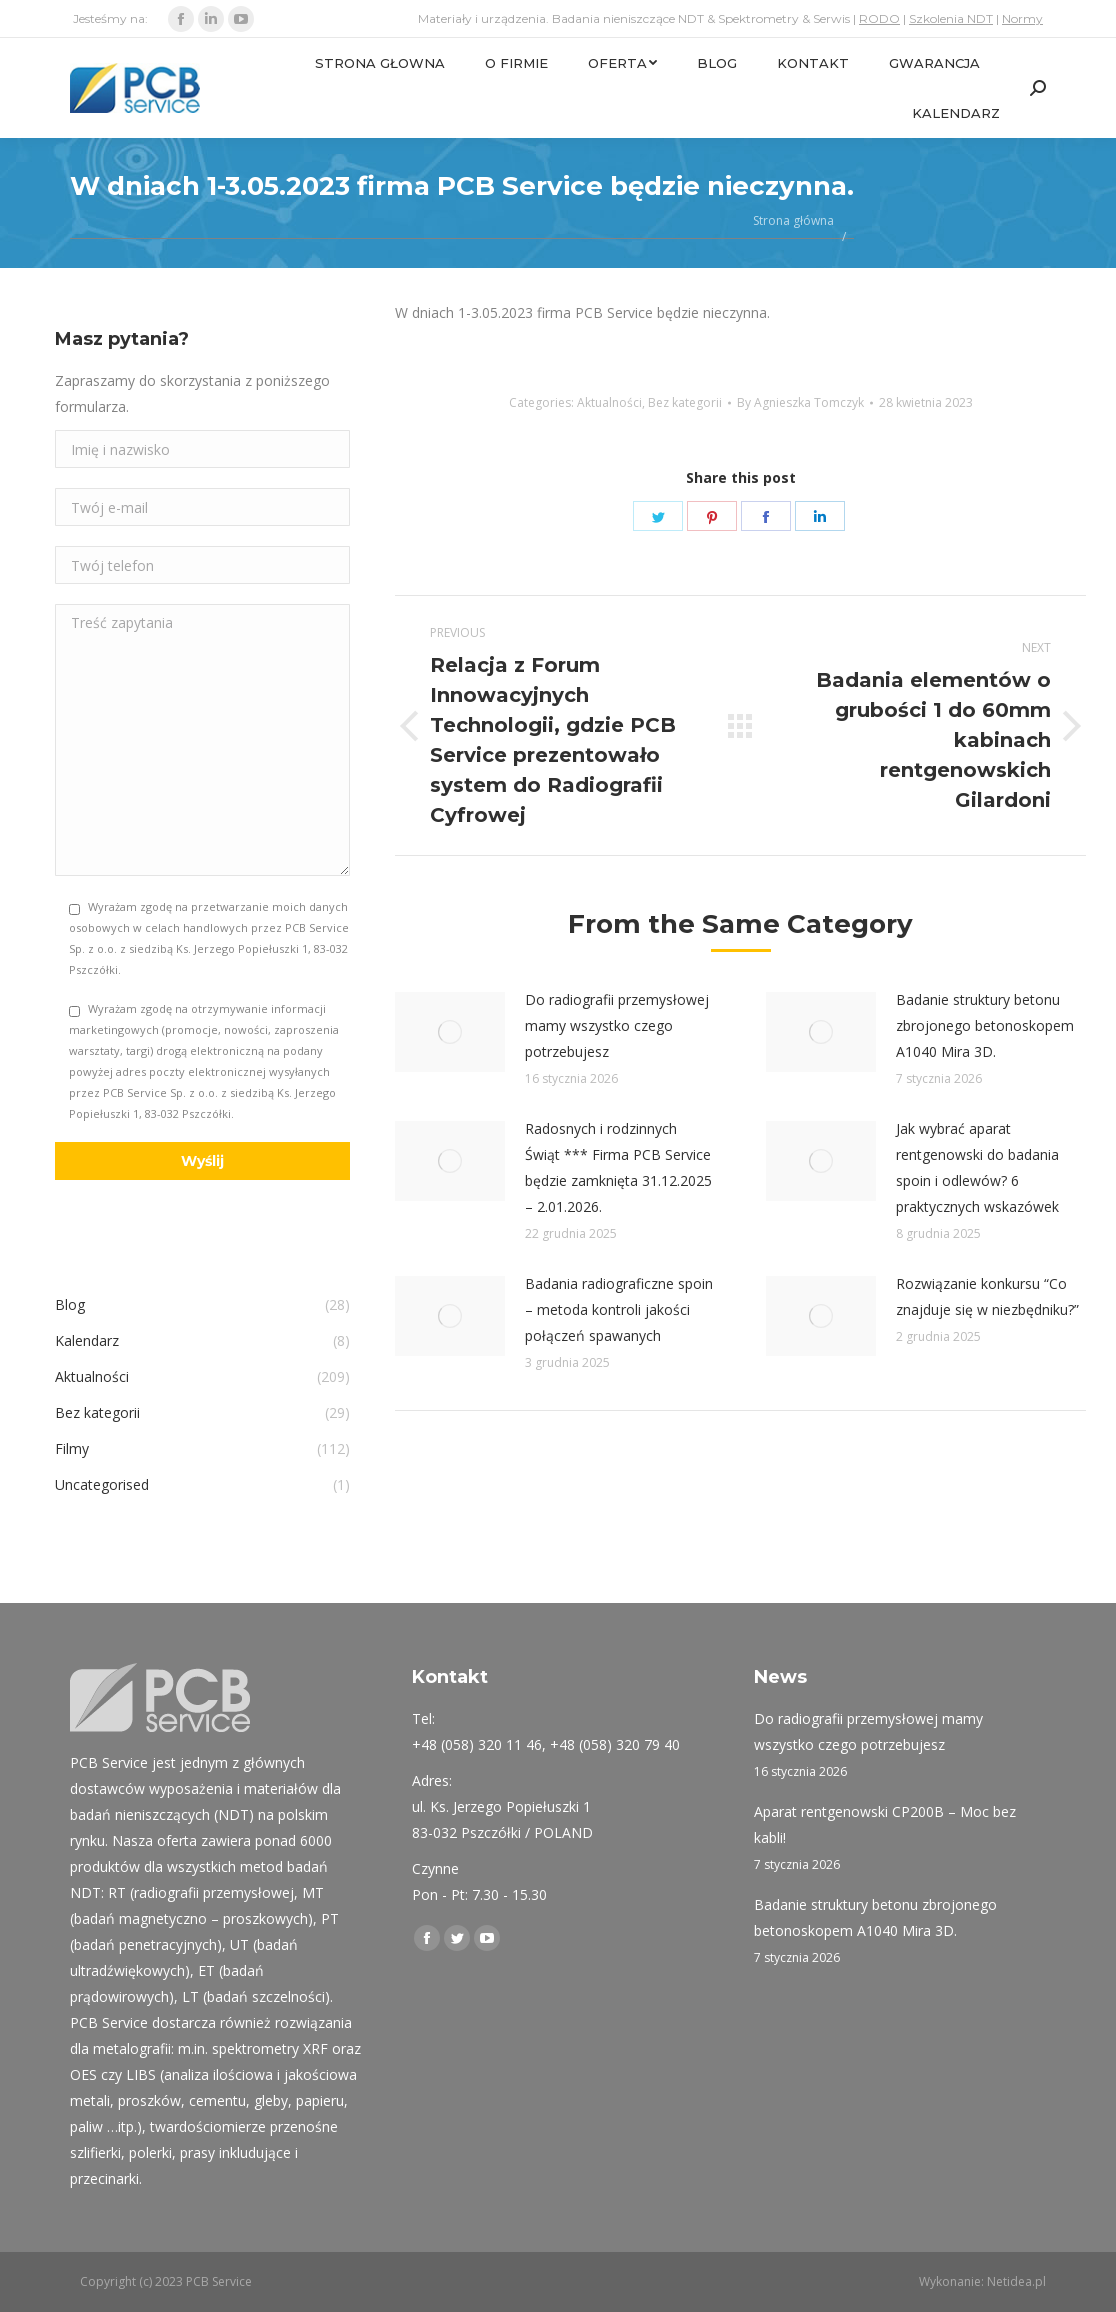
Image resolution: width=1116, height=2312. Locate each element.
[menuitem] (380, 63)
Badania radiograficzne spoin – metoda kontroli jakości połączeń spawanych (619, 1309)
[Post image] (450, 1032)
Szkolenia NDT (951, 18)
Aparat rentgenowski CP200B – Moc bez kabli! (885, 1824)
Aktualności (609, 402)
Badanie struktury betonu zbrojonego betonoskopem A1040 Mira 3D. (985, 1025)
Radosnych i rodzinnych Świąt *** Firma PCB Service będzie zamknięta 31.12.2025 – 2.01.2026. (618, 1167)
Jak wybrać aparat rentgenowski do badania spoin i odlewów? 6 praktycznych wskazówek (977, 1167)
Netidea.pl (1016, 2281)
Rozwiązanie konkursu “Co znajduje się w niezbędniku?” (987, 1296)
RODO (879, 18)
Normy (1022, 18)
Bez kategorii (685, 402)
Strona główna (793, 220)
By (800, 402)
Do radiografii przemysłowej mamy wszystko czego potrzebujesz (617, 1025)
